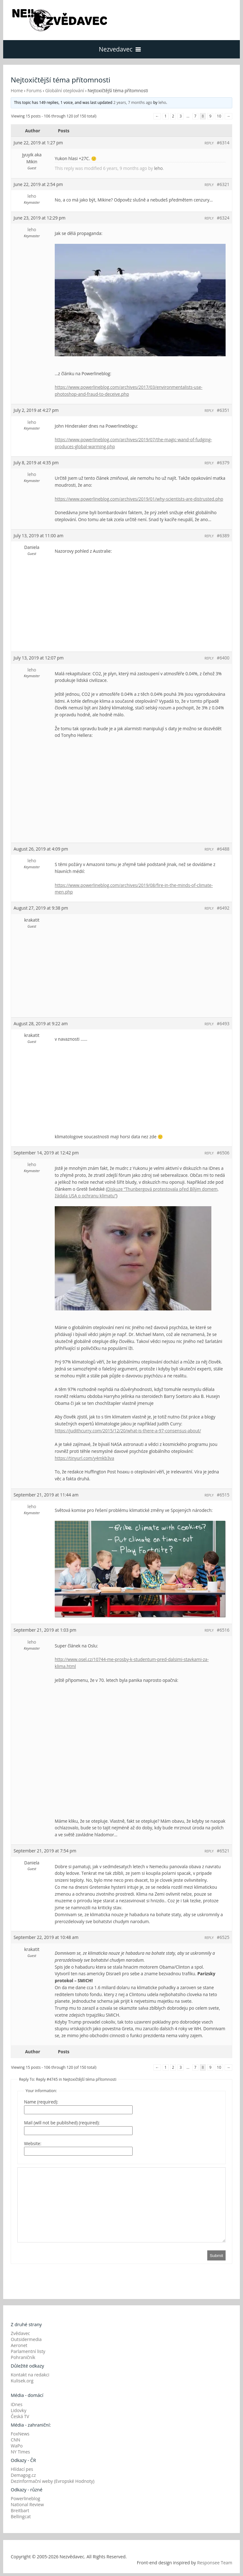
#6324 (223, 218)
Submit (216, 2255)
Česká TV (20, 2416)
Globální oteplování (64, 90)
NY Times (20, 2452)
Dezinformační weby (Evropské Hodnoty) (52, 2481)
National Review (27, 2504)
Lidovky (18, 2410)
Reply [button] (209, 143)
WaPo (17, 2446)
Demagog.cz (23, 2475)
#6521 (223, 1851)
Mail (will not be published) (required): (62, 2123)
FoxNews (20, 2434)
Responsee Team (214, 2563)
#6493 (223, 1023)
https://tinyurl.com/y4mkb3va (84, 1458)
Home (17, 90)
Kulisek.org (22, 2381)
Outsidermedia (26, 2339)
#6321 (223, 184)
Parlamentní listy (28, 2351)
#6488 (223, 849)
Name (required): (41, 2102)
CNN (15, 2440)
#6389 (223, 536)
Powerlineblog (25, 2498)
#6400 (223, 658)
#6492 (223, 908)
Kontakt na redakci (30, 2375)
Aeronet (19, 2345)
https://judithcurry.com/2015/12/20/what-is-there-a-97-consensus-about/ (128, 1431)
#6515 (223, 1495)
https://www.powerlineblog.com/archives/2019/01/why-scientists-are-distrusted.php (139, 499)
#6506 (223, 1153)
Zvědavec (20, 2333)
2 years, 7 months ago (132, 102)
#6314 (223, 143)
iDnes (16, 2404)
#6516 (223, 1630)
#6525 (223, 1937)
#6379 (223, 463)
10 (219, 116)
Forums (34, 90)
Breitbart (20, 2510)
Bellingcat (21, 2516)
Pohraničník (23, 2357)
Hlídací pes (22, 2469)
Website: (32, 2143)
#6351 (223, 410)
